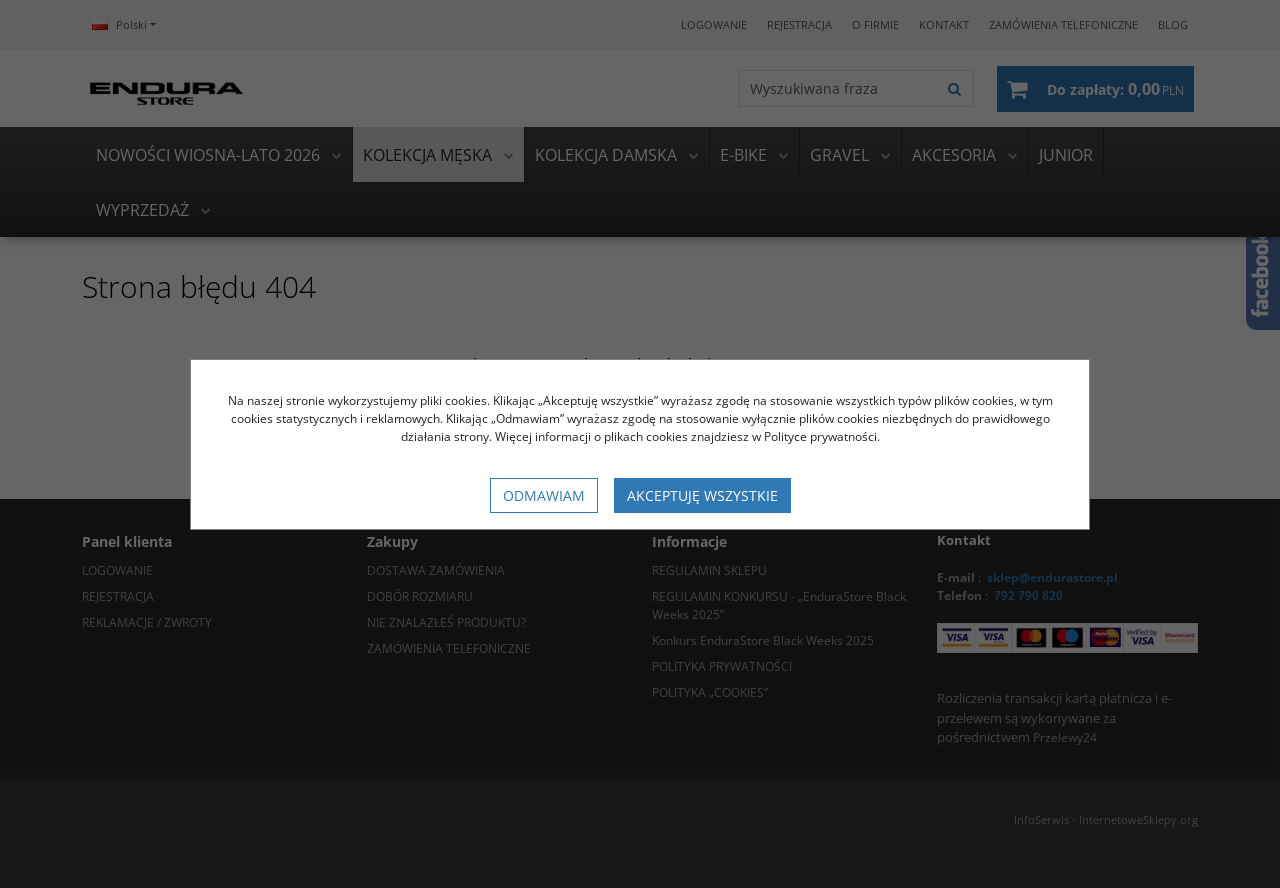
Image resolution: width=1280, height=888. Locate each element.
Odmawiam (544, 495)
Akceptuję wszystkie (702, 495)
